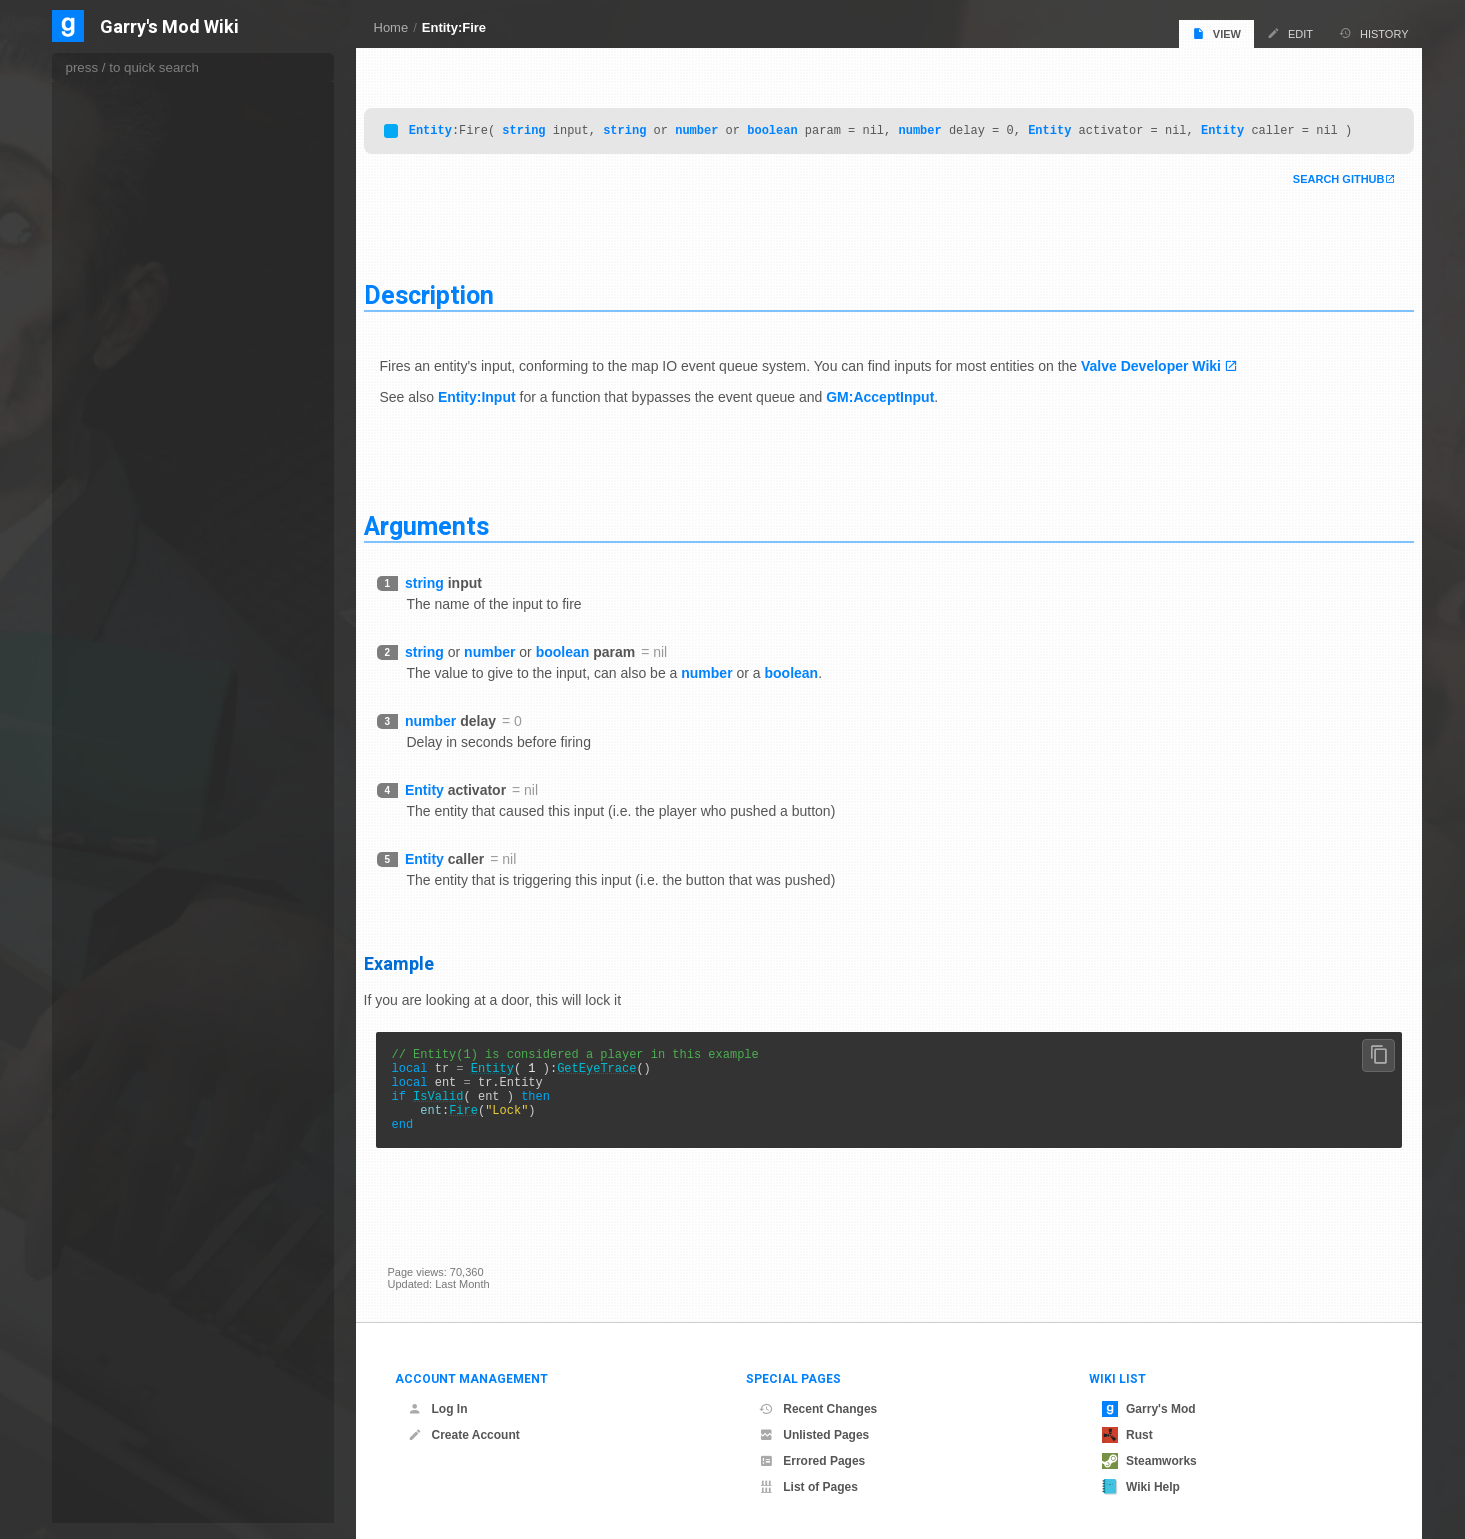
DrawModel (118, 91)
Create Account (464, 1435)
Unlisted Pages (814, 1435)
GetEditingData (127, 1441)
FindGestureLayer (135, 352)
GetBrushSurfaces (135, 973)
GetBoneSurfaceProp (142, 913)
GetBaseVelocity (130, 653)
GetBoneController (136, 793)
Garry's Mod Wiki (169, 27)
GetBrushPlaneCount (142, 953)
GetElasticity (121, 1501)
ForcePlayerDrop (132, 453)
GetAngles (116, 513)
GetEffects (116, 1461)
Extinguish (116, 272)
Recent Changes (818, 1409)
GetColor (113, 1113)
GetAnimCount (126, 533)
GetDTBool (119, 1315)
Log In (438, 1409)
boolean (796, 124)
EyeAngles (117, 292)
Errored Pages (812, 1461)
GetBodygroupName (140, 733)
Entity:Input (501, 409)
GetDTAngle (122, 1294)
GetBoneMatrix (127, 833)
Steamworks (1149, 1461)
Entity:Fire (454, 27)
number (720, 124)
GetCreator (118, 1234)
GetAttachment (127, 613)
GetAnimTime (124, 573)
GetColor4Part (127, 1133)
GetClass (113, 1053)
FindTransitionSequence (149, 373)
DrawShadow (123, 111)
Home (391, 27)
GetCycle (113, 1274)
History (1374, 33)
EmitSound (117, 172)
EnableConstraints (135, 192)
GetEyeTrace (620, 1085)
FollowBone (119, 433)
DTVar (108, 151)
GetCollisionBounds (138, 1073)
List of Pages (808, 1487)
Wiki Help (1141, 1487)
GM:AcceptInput (904, 409)
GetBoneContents (134, 773)
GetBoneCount (127, 813)
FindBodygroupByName (148, 332)
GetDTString (122, 1399)
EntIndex (112, 252)
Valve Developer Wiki (1175, 378)
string (547, 124)
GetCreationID (125, 1194)
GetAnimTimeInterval (141, 593)
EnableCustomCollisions (149, 212)
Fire (487, 1136)
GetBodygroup (126, 693)
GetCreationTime (132, 1214)
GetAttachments (130, 633)
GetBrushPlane (127, 933)
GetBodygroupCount (140, 713)
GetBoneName (127, 853)
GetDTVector (124, 1420)
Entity (454, 124)
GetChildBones (127, 1013)
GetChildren (120, 1033)
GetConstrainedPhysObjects (159, 1174)
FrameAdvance (127, 473)
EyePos (110, 312)
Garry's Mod (1149, 1409)
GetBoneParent (128, 873)
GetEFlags (116, 1481)
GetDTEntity (122, 1336)
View (1216, 33)
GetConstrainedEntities (146, 1154)
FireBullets (116, 413)
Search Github (1315, 191)
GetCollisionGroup (135, 1093)
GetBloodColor (126, 673)
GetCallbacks (123, 993)
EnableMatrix (122, 232)
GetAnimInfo (121, 553)
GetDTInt (114, 1378)
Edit (1290, 33)
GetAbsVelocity (127, 493)
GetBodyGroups (130, 753)
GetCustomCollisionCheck (154, 1254)
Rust (1127, 1435)
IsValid (462, 1119)
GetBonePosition (131, 893)
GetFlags (113, 1521)
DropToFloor (121, 131)
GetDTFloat (120, 1357)
